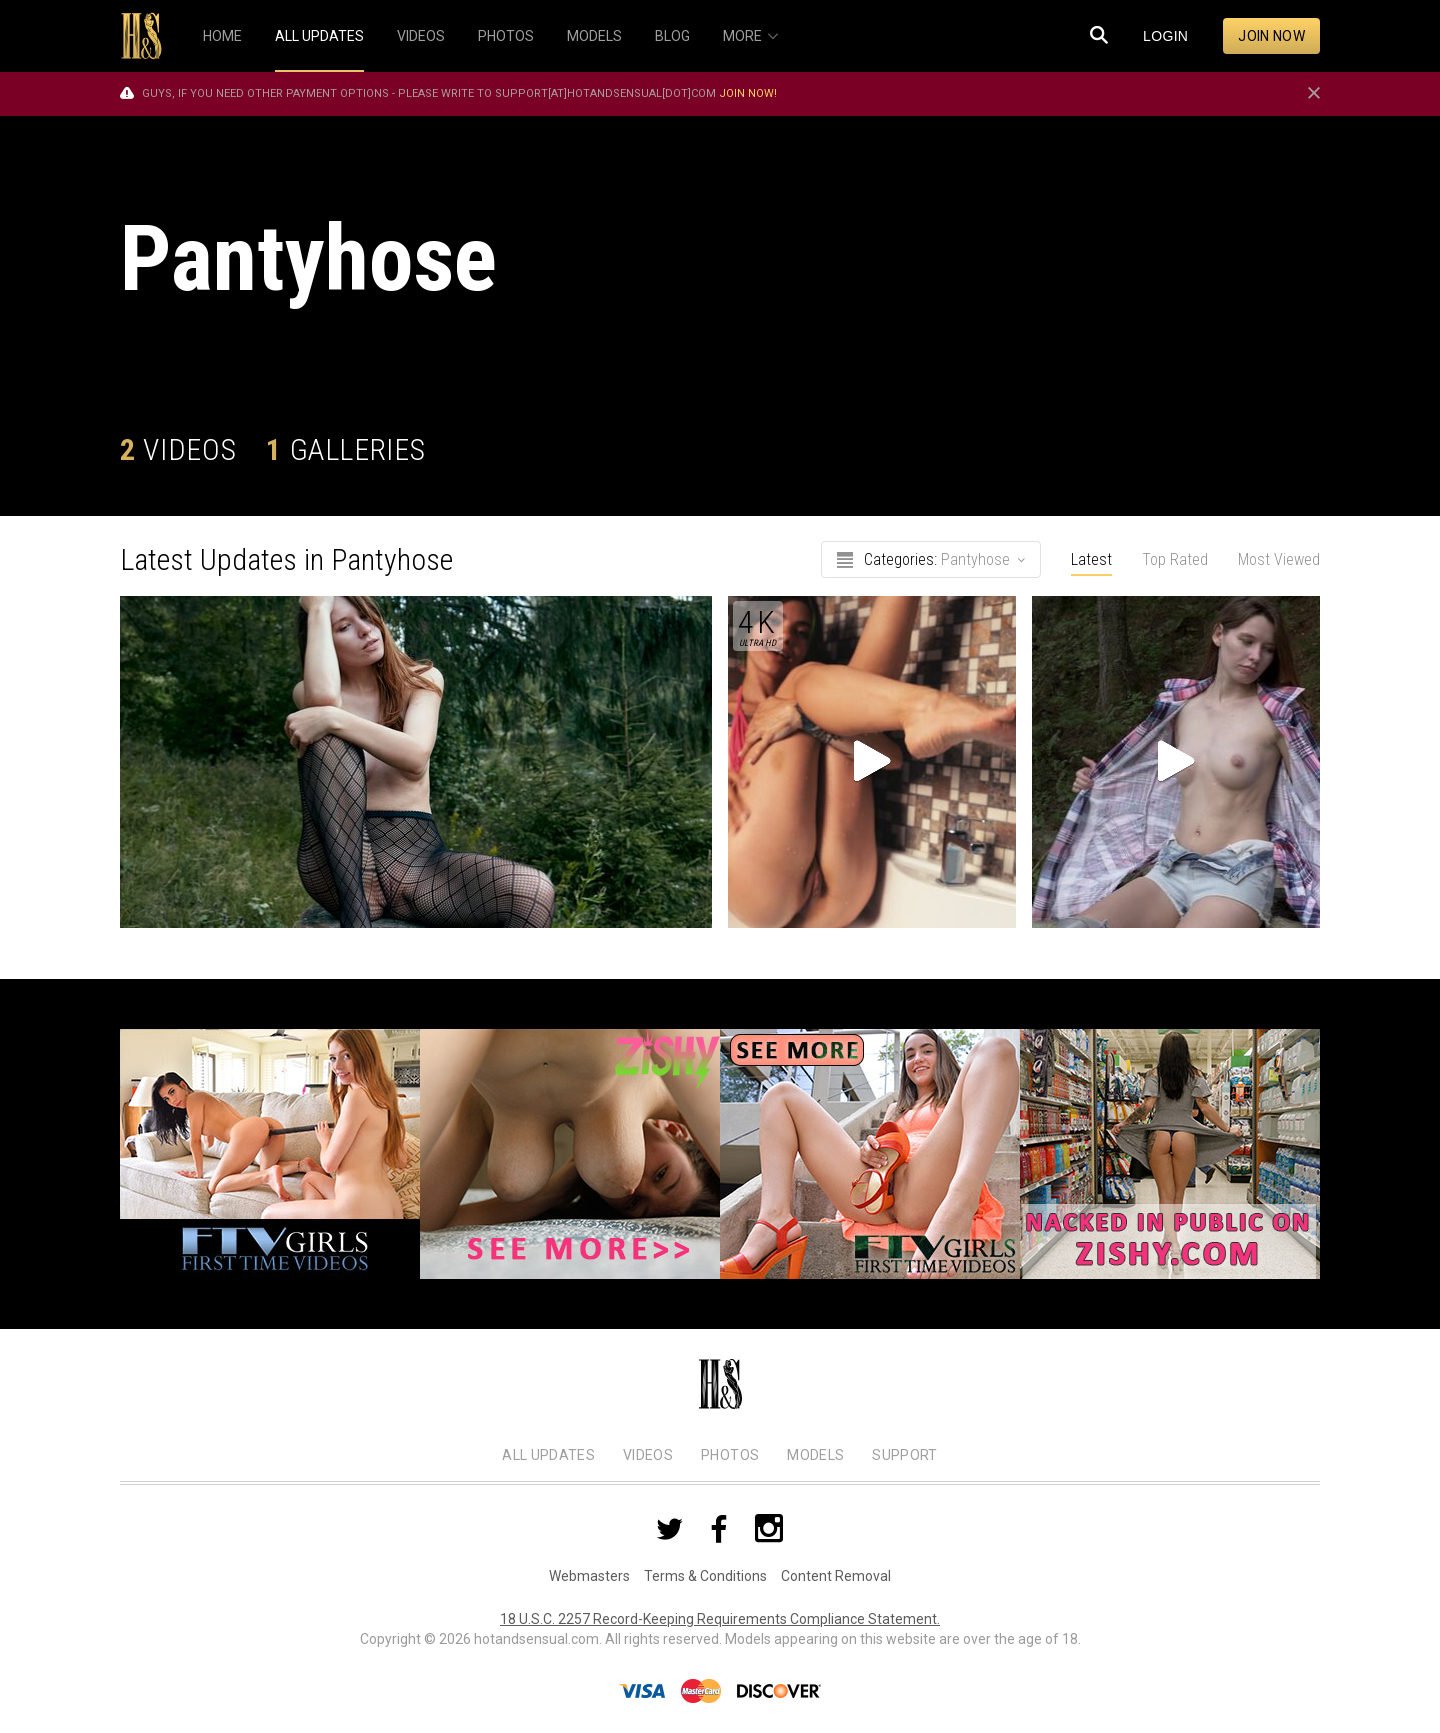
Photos (730, 1455)
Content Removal (836, 1576)
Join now (1271, 36)
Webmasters (589, 1576)
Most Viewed (1279, 559)
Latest (1091, 559)
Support (904, 1455)
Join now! (748, 93)
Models (815, 1455)
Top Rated (1175, 559)
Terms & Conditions (705, 1576)
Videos (648, 1455)
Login (1165, 36)
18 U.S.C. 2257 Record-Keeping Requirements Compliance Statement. (720, 1619)
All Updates (548, 1455)
